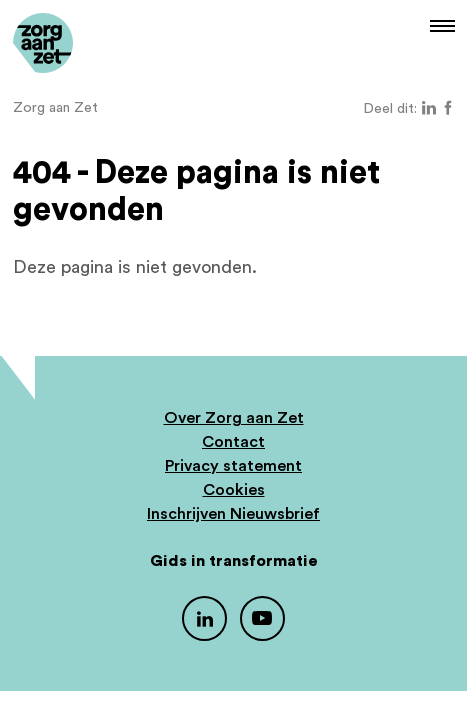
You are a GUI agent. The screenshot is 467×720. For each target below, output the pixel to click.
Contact (233, 442)
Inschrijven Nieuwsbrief (233, 514)
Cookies (234, 490)
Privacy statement (233, 466)
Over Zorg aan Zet (234, 418)
